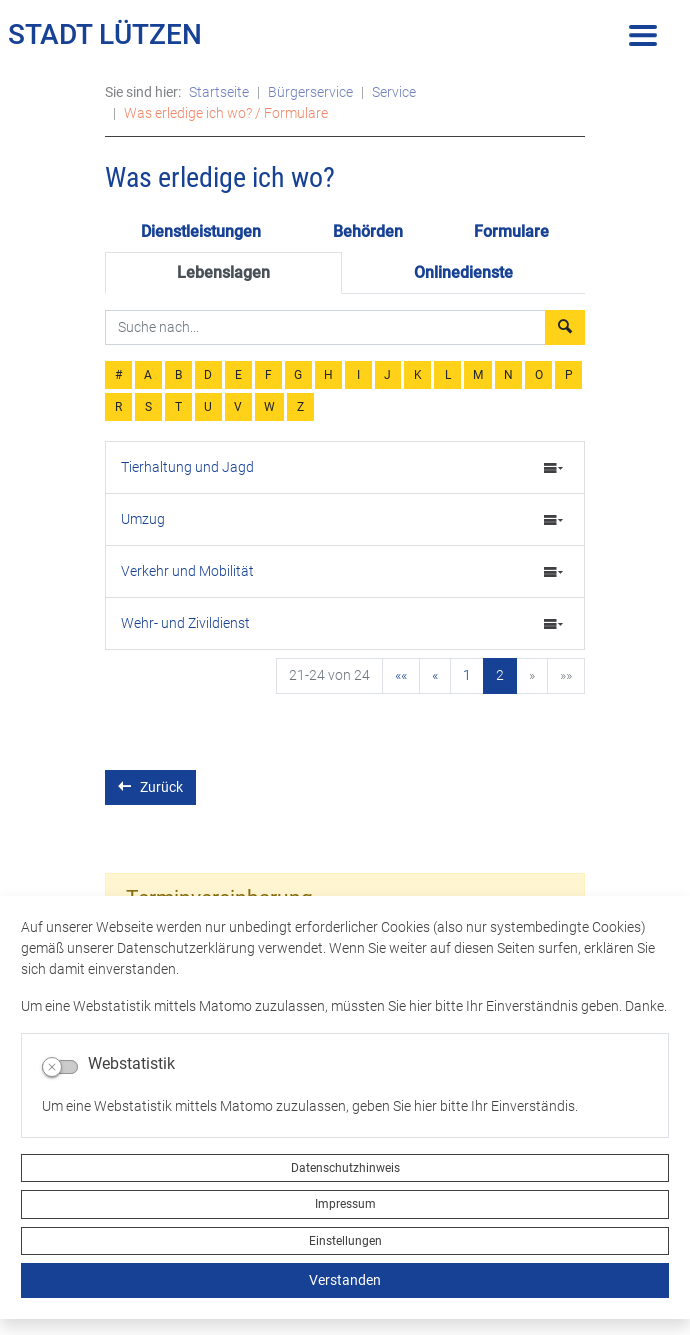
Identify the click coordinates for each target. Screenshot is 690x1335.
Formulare (511, 231)
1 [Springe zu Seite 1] (467, 675)
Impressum (345, 1204)
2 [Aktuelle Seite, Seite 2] (500, 675)
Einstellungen (345, 1241)
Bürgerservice (310, 92)
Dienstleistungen (201, 231)
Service (394, 92)
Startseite (219, 92)
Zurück (150, 786)
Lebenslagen (223, 272)
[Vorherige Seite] (435, 676)
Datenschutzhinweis (345, 1168)
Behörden (368, 231)
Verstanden (345, 1280)
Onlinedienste (463, 272)
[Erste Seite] (401, 676)
